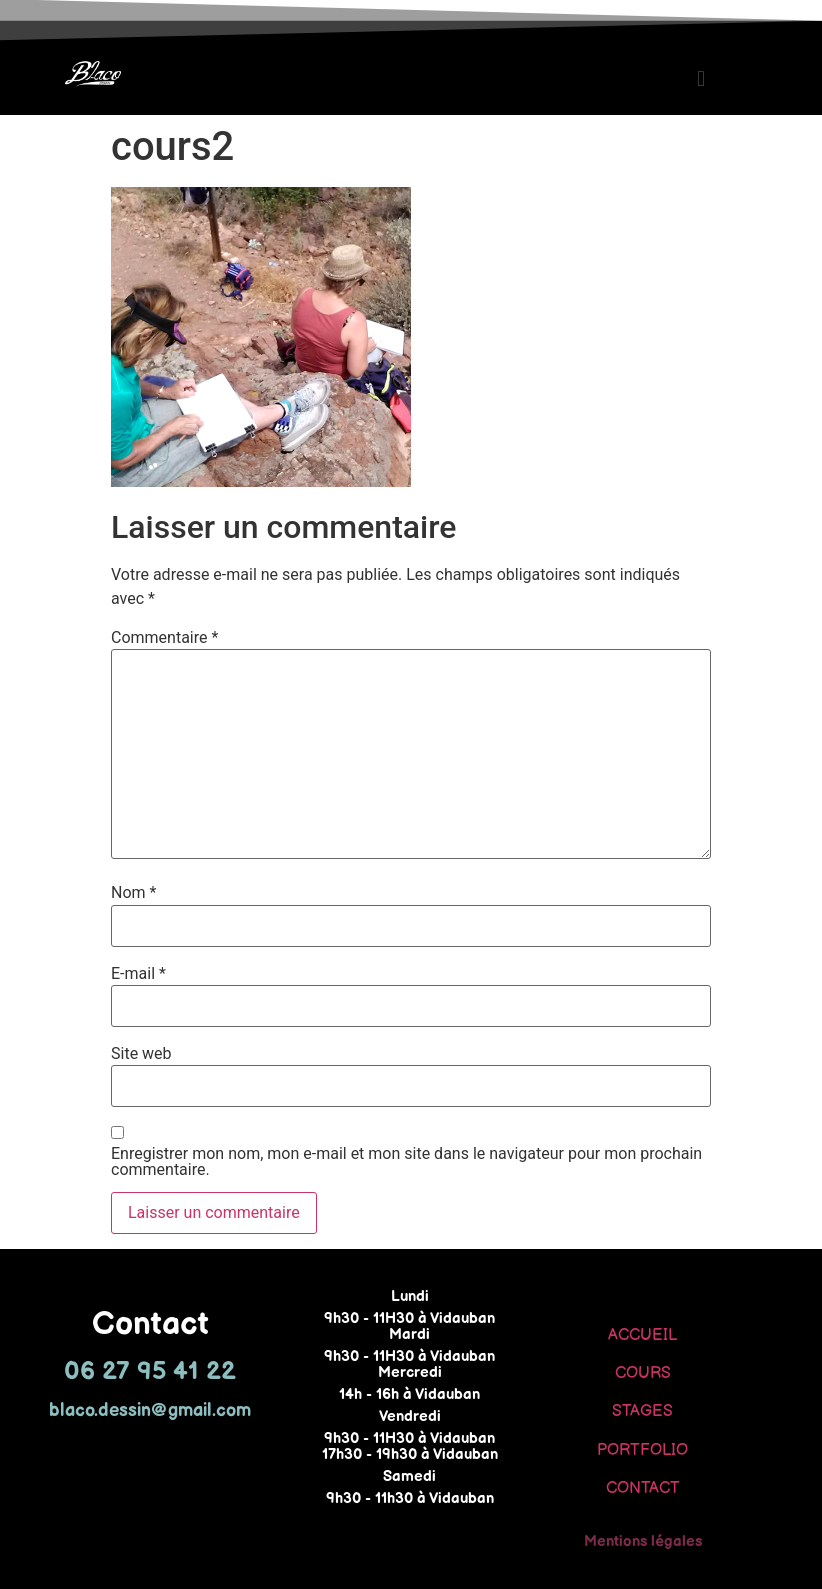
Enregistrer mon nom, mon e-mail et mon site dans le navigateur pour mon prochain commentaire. (406, 1162)
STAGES (642, 1411)
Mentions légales (643, 1541)
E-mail (138, 974)
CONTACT (643, 1488)
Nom (133, 893)
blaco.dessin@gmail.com (150, 1410)
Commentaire (164, 638)
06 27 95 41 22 (150, 1371)
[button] (700, 78)
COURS (643, 1373)
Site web (141, 1054)
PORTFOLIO (642, 1450)
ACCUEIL (642, 1335)
